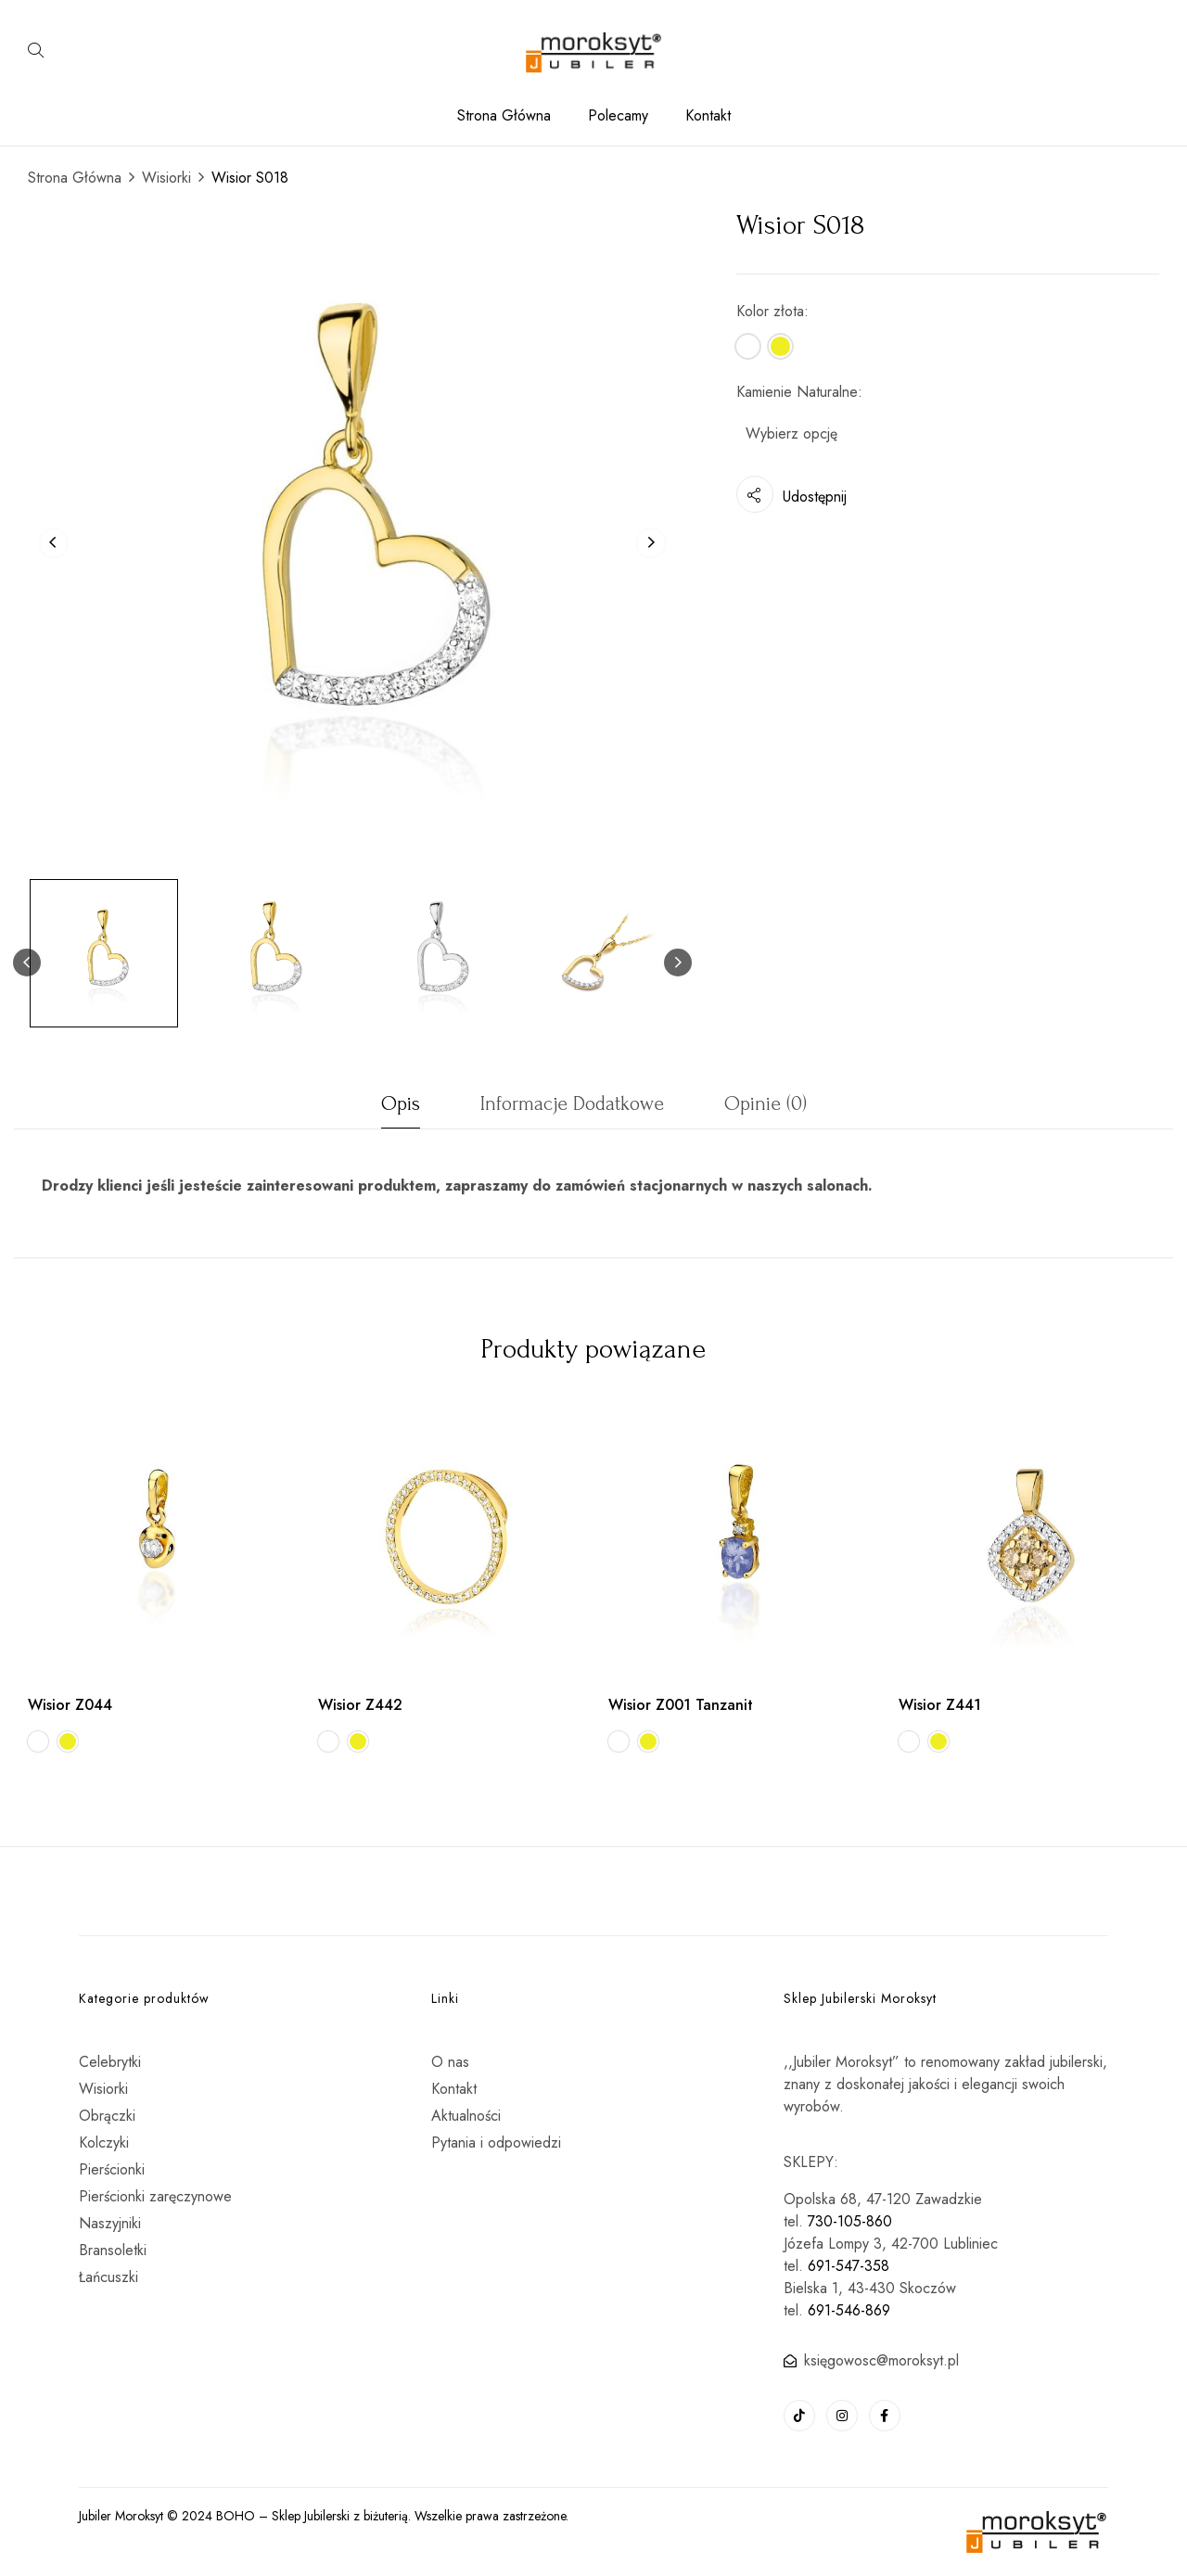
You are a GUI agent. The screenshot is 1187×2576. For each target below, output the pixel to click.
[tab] (400, 1109)
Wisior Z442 (360, 1705)
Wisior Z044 (70, 1705)
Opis (400, 1103)
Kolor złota (770, 311)
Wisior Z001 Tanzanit (680, 1705)
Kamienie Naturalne (797, 391)
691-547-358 (848, 2265)
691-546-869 (849, 2310)
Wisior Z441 (940, 1705)
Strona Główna (74, 177)
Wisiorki (166, 177)
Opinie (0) (765, 1103)
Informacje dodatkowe (572, 1103)
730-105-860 (850, 2221)
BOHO (235, 2515)
